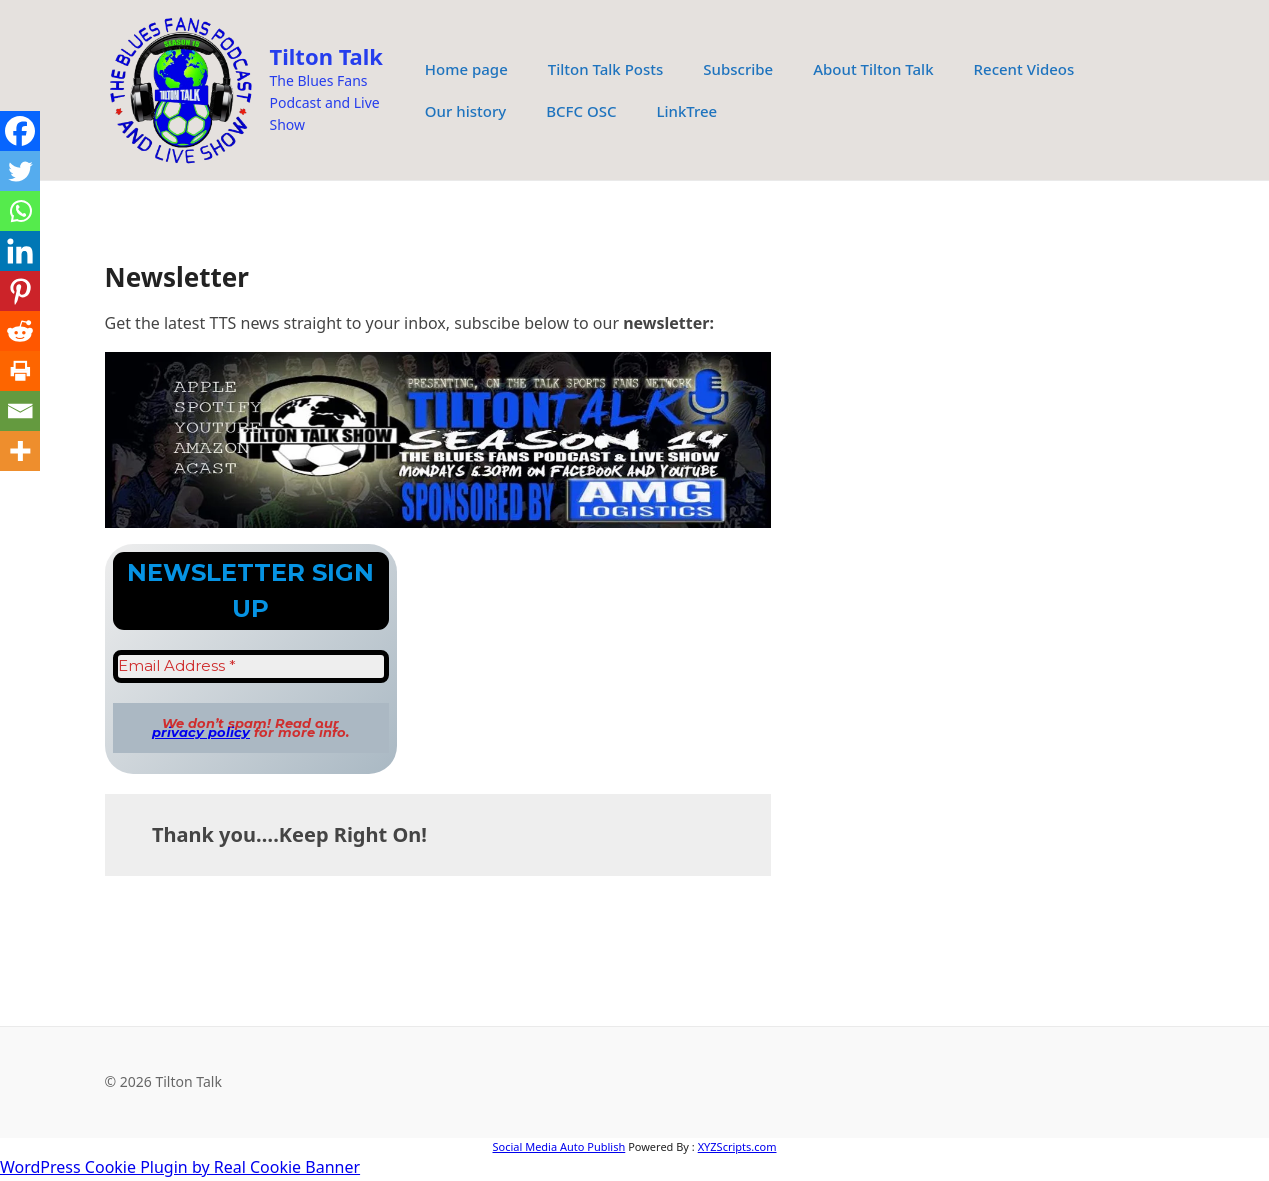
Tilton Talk (326, 56)
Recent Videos (1024, 69)
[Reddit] (20, 331)
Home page (466, 69)
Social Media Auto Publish (558, 1146)
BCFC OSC (581, 111)
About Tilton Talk (873, 69)
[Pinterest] (20, 291)
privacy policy (201, 732)
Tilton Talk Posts (606, 69)
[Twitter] (20, 171)
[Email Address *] (251, 666)
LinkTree (686, 111)
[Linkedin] (20, 251)
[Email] (20, 411)
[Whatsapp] (20, 211)
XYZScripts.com (737, 1146)
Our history (465, 111)
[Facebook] (20, 131)
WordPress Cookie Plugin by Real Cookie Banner (180, 1167)
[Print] (20, 371)
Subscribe (738, 69)
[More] (20, 451)
